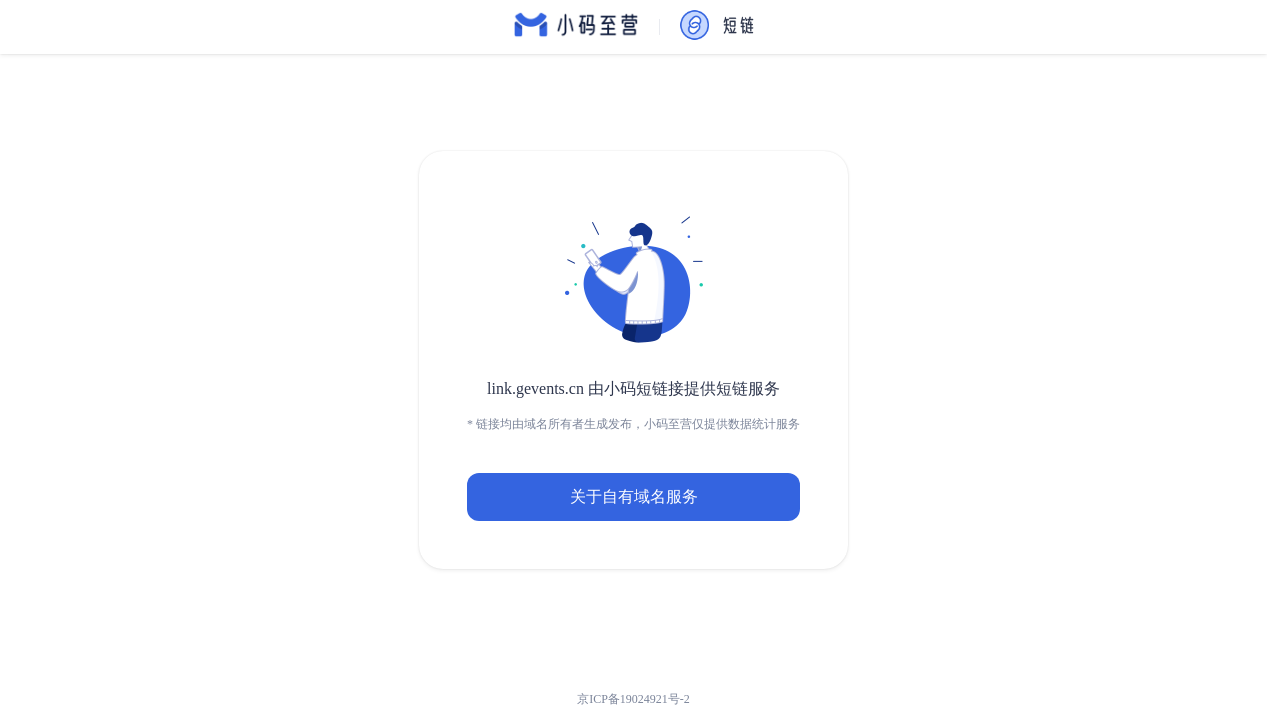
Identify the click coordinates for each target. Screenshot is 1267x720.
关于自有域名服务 (634, 496)
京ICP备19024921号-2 (633, 699)
